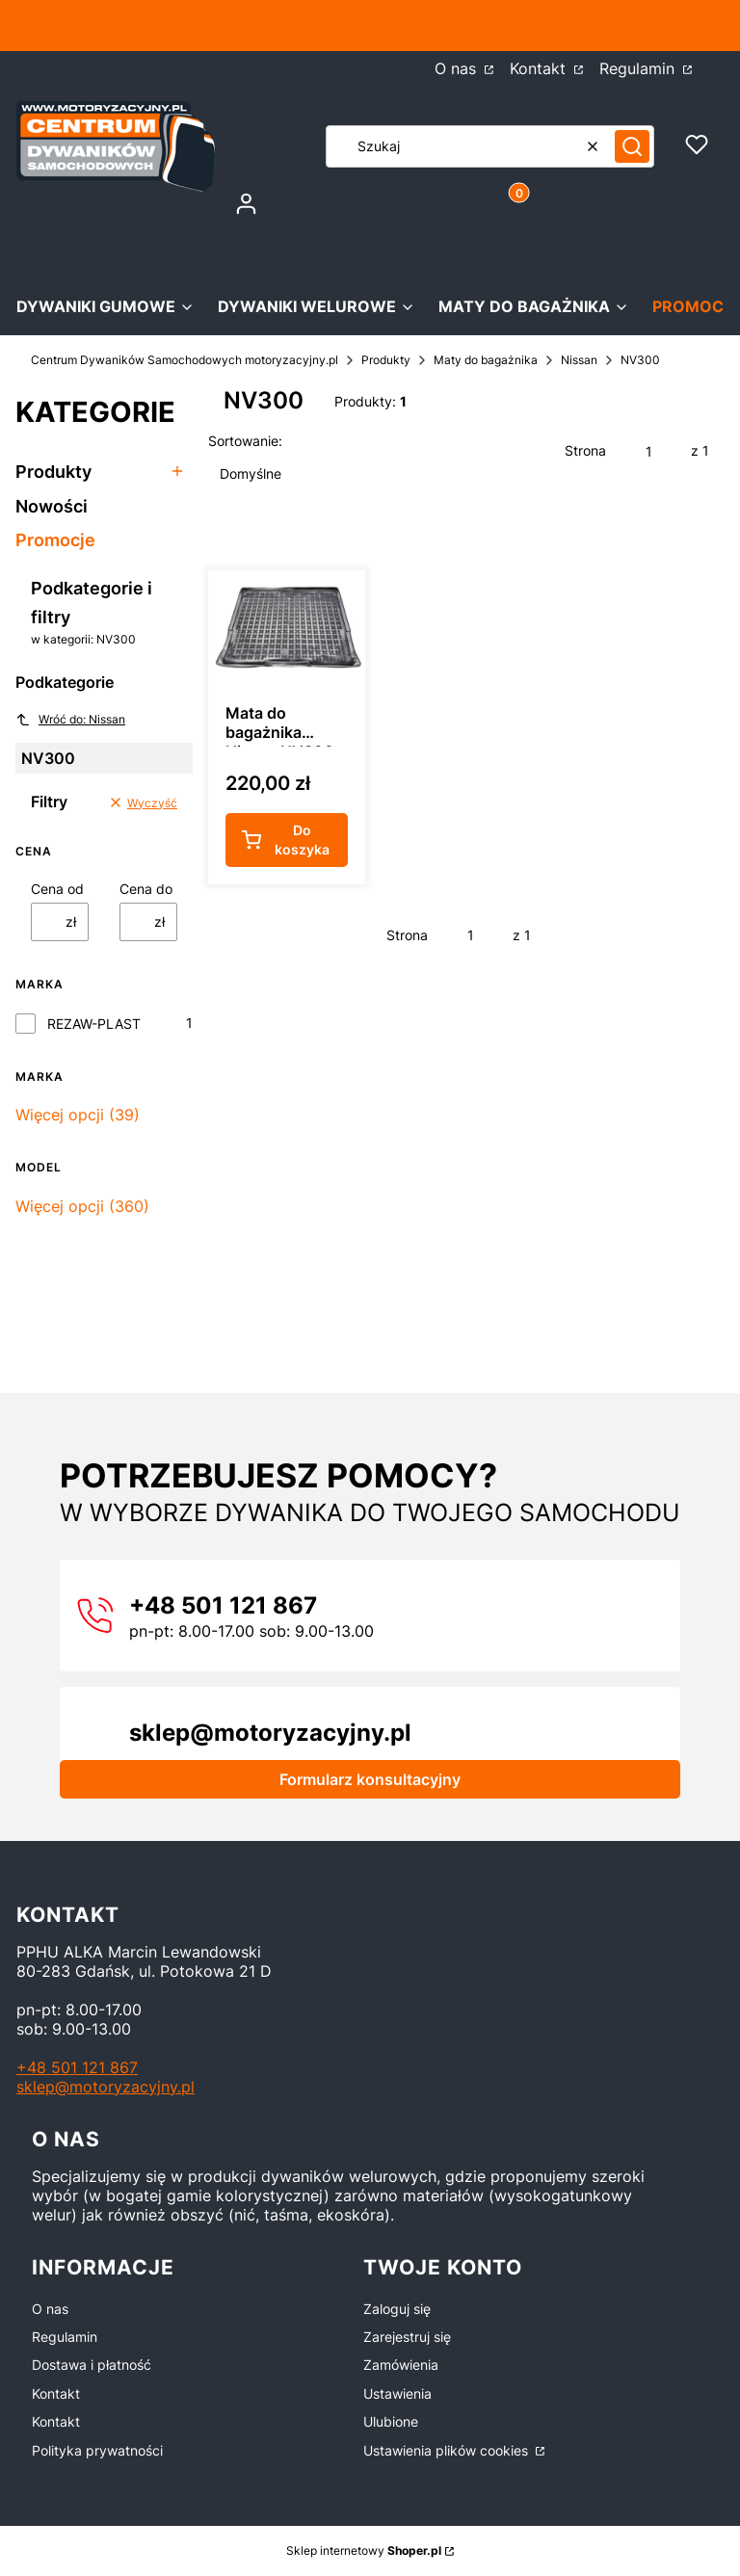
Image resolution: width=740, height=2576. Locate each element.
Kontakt (56, 2393)
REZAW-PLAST (94, 1023)
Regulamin (64, 2336)
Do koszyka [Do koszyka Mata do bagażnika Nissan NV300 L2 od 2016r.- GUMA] (302, 840)
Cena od (57, 889)
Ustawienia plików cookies (447, 2450)
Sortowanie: (245, 441)
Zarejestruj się (407, 2336)
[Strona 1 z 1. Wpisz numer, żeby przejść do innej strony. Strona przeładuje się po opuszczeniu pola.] (648, 451)
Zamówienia (400, 2364)
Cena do (145, 889)
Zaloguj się (397, 2308)
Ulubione (390, 2421)
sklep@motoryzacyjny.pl (105, 2086)
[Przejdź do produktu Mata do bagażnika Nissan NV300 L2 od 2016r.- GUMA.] (286, 629)
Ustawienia (397, 2393)
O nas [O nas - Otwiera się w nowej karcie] (458, 68)
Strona (585, 450)
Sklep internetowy (363, 2550)
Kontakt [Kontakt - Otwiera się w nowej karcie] (540, 68)
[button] (632, 146)
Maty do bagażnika (486, 360)
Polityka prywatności (97, 2450)
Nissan (579, 360)
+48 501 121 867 (77, 2067)
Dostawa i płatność (91, 2364)
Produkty (385, 360)
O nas (50, 2308)
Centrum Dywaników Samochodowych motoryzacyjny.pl (184, 360)
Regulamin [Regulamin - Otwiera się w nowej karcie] (639, 68)
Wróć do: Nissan (70, 719)
